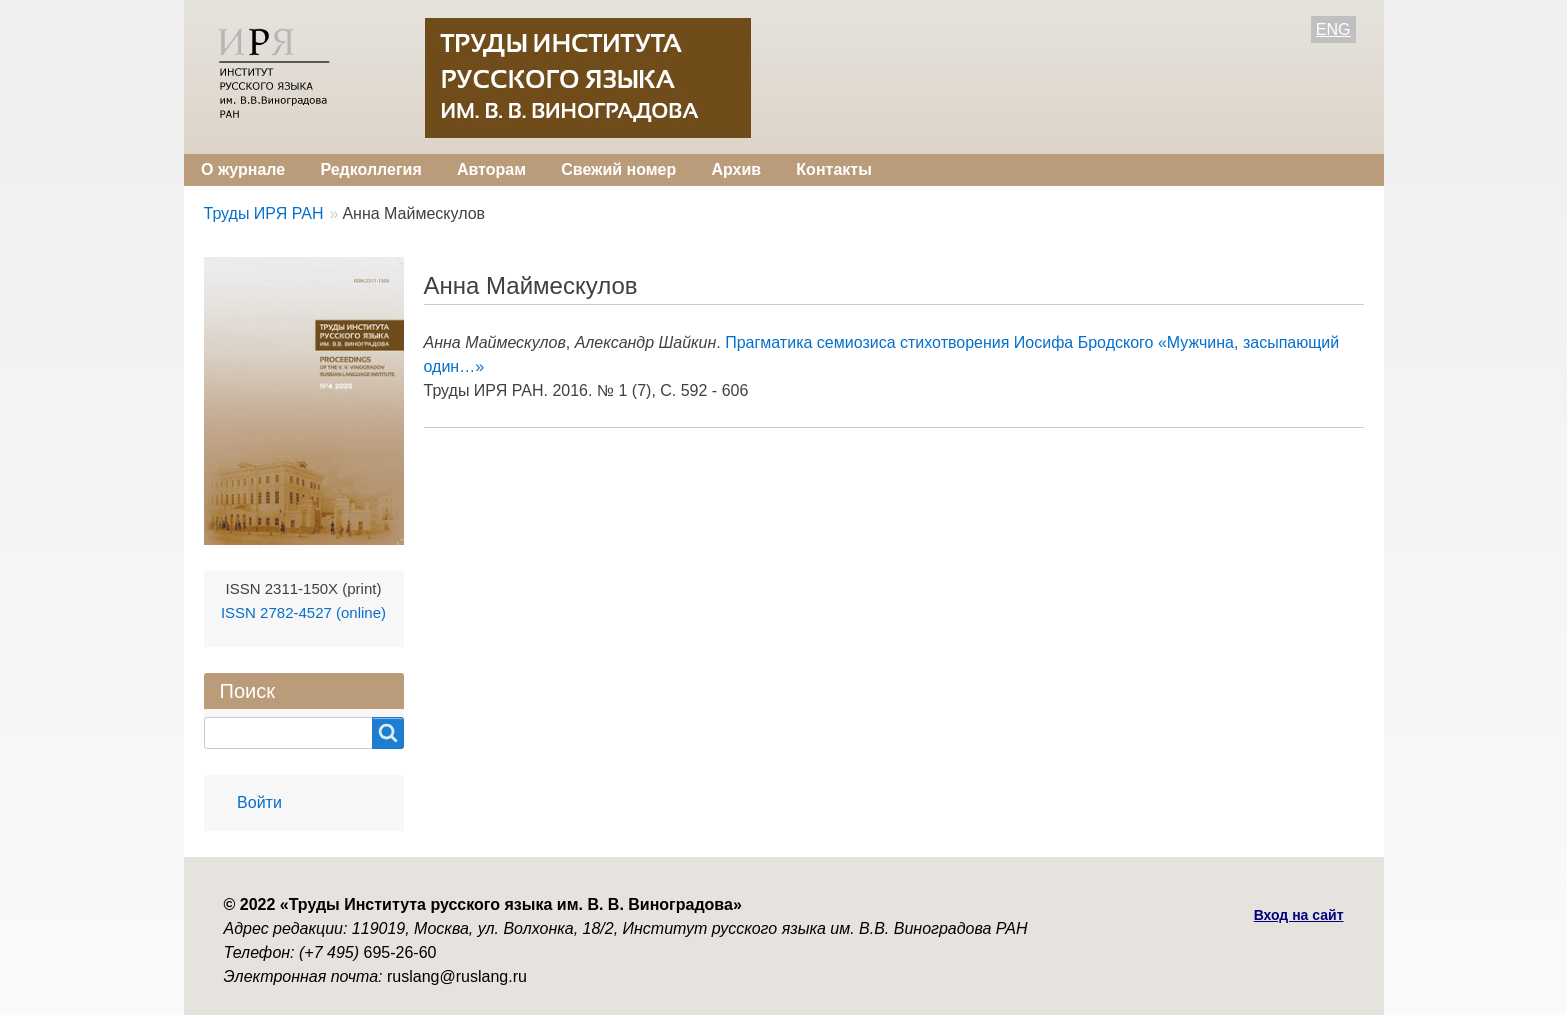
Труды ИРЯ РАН (264, 213)
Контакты (833, 169)
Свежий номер (618, 169)
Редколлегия (370, 169)
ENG (1333, 29)
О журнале (243, 169)
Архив (736, 169)
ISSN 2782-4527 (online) (303, 612)
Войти (259, 802)
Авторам (491, 169)
